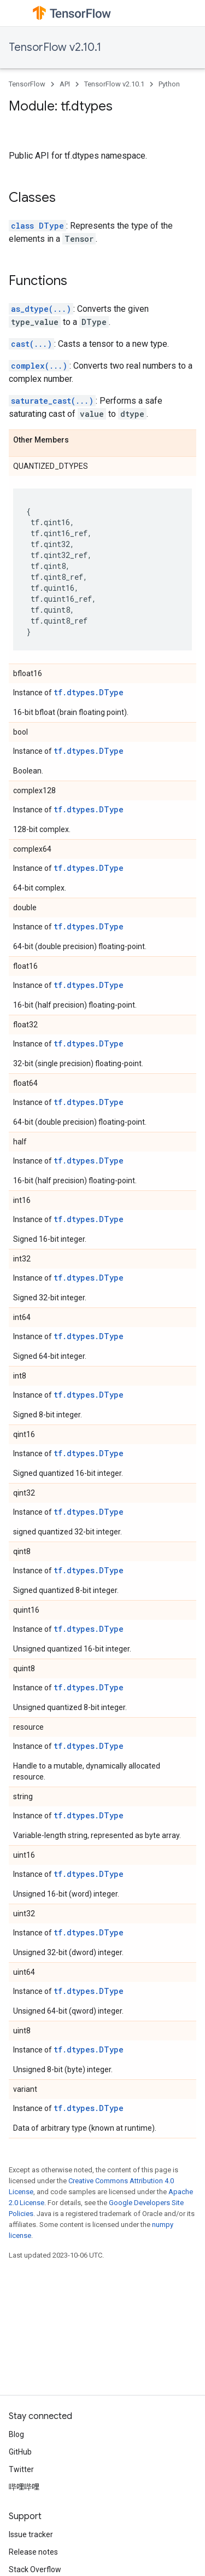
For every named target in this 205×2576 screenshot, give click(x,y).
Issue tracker (31, 2534)
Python (169, 84)
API (65, 84)
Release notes (33, 2552)
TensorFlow (27, 84)
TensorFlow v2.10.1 (55, 47)
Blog (16, 2434)
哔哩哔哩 (24, 2486)
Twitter (21, 2469)
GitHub (20, 2451)
